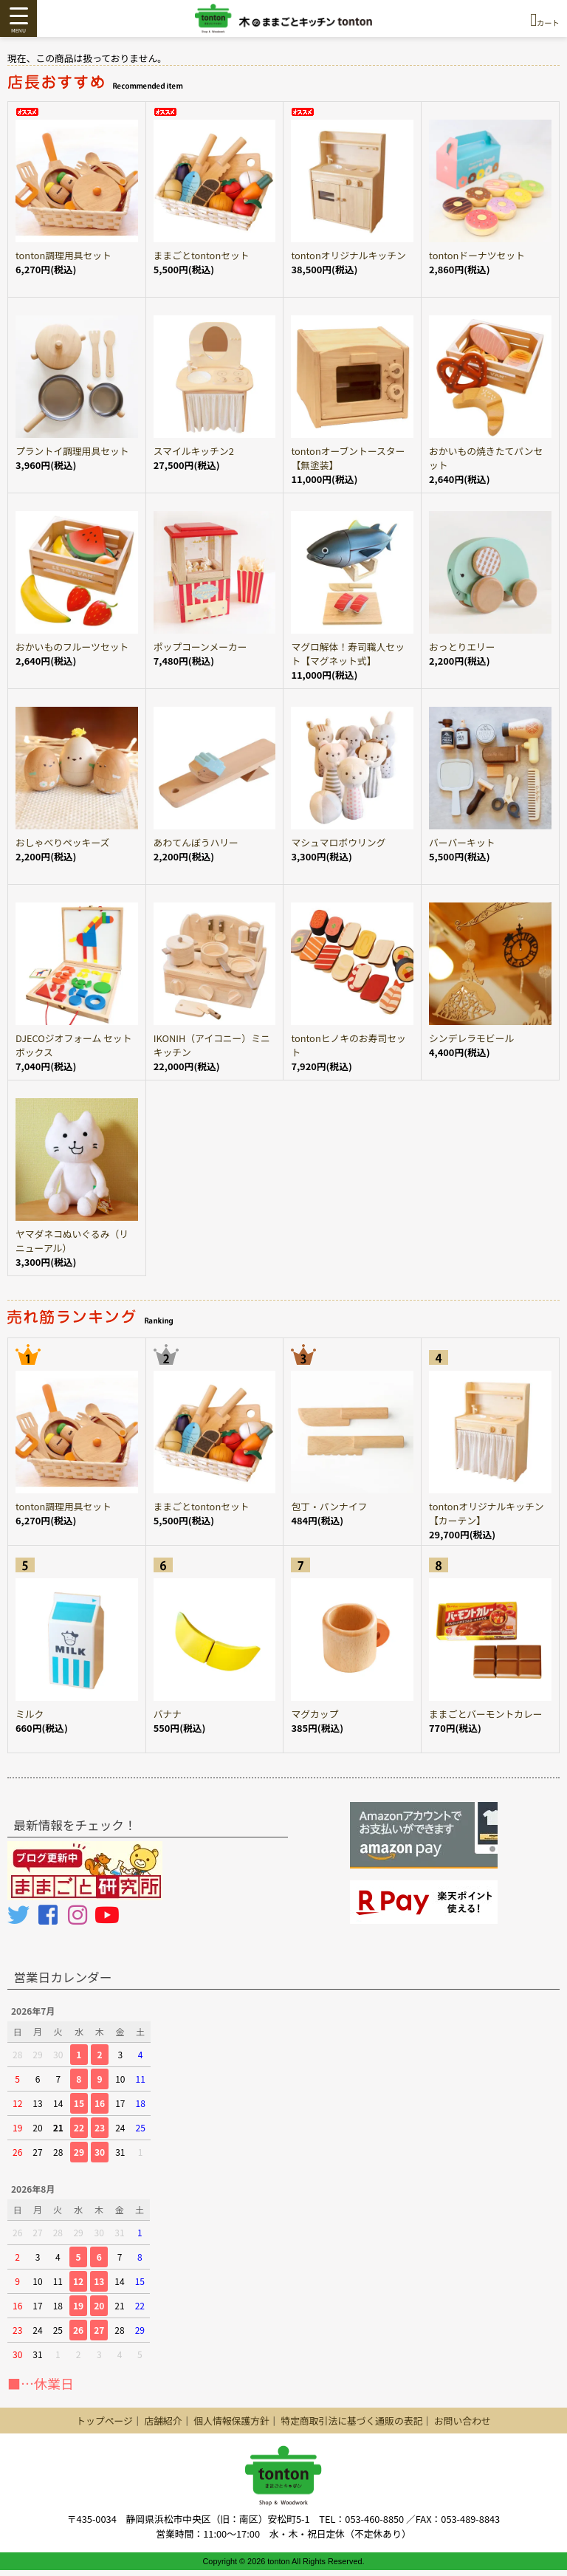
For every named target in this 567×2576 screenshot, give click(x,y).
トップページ (104, 2421)
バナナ (168, 1714)
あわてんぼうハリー (196, 842)
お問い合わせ (462, 2421)
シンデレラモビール (471, 1038)
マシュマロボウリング (338, 842)
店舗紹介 (163, 2421)
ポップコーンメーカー (200, 647)
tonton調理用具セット (63, 255)
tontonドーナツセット (477, 255)
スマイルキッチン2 (194, 451)
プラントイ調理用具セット (72, 451)
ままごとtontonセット (202, 255)
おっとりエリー (462, 647)
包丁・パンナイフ (329, 1506)
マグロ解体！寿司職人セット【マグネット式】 (348, 654)
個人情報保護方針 (231, 2421)
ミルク (30, 1714)
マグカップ (314, 1714)
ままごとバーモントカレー (486, 1714)
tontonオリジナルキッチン (348, 255)
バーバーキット (462, 842)
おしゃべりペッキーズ (62, 842)
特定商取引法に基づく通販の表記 (351, 2421)
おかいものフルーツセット (72, 647)
